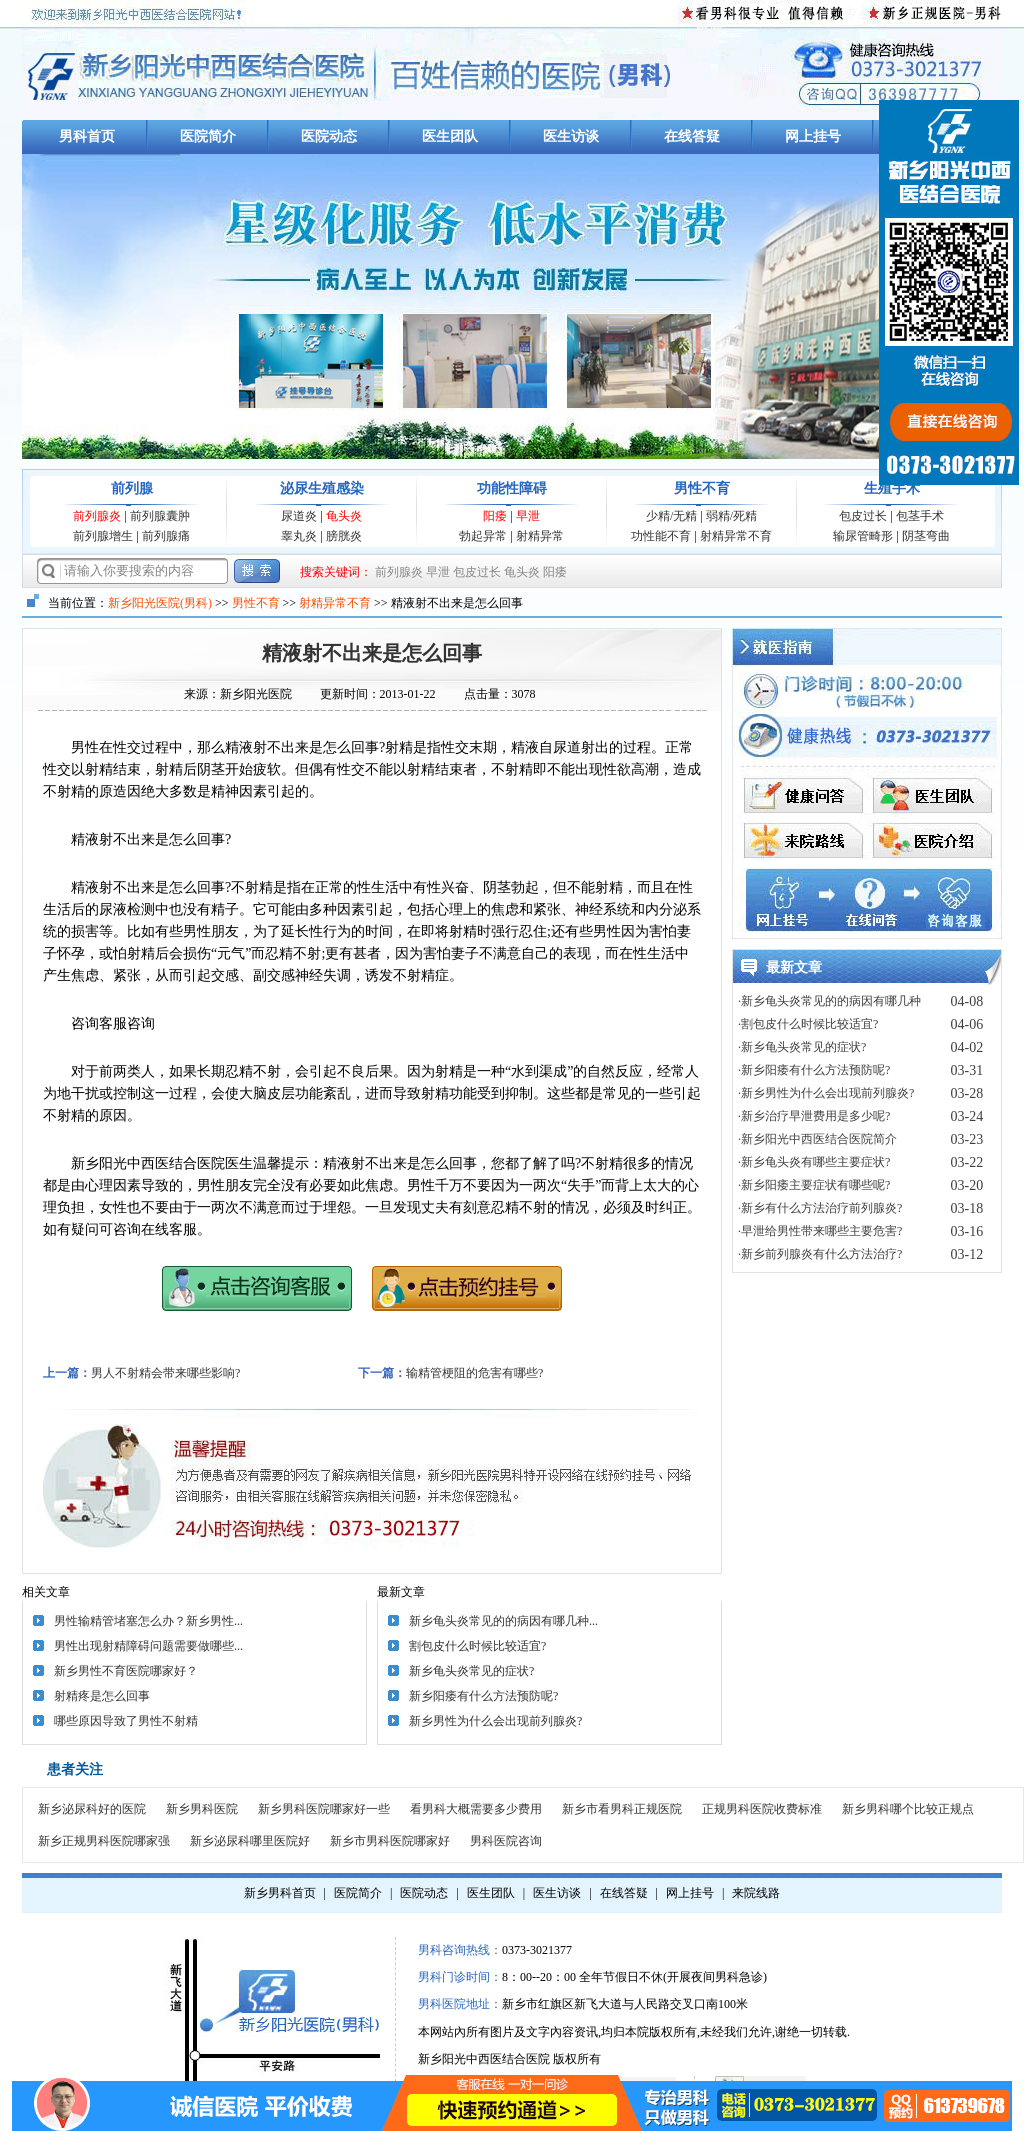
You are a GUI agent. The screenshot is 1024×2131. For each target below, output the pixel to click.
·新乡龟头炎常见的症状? (802, 1047)
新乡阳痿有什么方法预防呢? (483, 1696)
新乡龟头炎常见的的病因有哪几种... (503, 1621)
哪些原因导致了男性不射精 (126, 1721)
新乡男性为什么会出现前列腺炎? (495, 1721)
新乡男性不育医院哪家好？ (126, 1671)
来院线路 (756, 1893)
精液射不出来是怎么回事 (372, 653)
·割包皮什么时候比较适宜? (808, 1024)
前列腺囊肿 (160, 516)
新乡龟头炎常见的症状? (471, 1671)
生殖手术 (892, 488)
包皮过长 (863, 516)
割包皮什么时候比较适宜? (477, 1646)
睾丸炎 (299, 536)
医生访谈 (571, 136)
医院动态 (329, 136)
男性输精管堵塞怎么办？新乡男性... (148, 1621)
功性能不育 (661, 536)
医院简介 (208, 136)
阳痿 (495, 516)
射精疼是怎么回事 (102, 1696)
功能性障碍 (512, 488)
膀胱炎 (344, 536)
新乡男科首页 (280, 1893)
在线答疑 (692, 136)
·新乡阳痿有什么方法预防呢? (814, 1070)
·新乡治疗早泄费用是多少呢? (814, 1116)
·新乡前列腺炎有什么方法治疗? (820, 1254)
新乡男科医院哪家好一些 (324, 1809)
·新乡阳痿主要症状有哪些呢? (814, 1185)
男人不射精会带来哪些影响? (165, 1373)
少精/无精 (671, 516)
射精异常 (540, 536)
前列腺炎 (97, 516)
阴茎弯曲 (926, 536)
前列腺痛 (166, 536)
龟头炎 (344, 516)
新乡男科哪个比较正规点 (908, 1809)
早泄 (528, 516)
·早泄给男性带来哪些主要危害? (820, 1231)
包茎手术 (920, 516)
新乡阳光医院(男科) (160, 603)
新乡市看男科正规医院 (622, 1809)
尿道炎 (299, 516)
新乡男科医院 (202, 1809)
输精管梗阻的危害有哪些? (474, 1373)
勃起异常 (483, 536)
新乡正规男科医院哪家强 (104, 1841)
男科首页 (87, 136)
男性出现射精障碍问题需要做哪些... (148, 1646)
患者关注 (75, 1769)
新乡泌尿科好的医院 (92, 1809)
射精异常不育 (736, 536)
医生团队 (450, 136)
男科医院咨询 (506, 1841)
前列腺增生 (103, 536)
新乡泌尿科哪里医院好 (250, 1841)
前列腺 (132, 488)
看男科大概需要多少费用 (476, 1809)
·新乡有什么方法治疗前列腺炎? (820, 1208)
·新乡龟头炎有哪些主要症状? (814, 1162)
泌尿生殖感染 (322, 488)
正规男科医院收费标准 (762, 1809)
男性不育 (702, 488)
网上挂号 (813, 136)
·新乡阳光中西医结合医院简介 (817, 1139)
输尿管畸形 (863, 536)
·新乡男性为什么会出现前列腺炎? (826, 1093)
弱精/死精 (731, 516)
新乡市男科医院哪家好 (390, 1841)
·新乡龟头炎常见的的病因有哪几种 (829, 1001)
